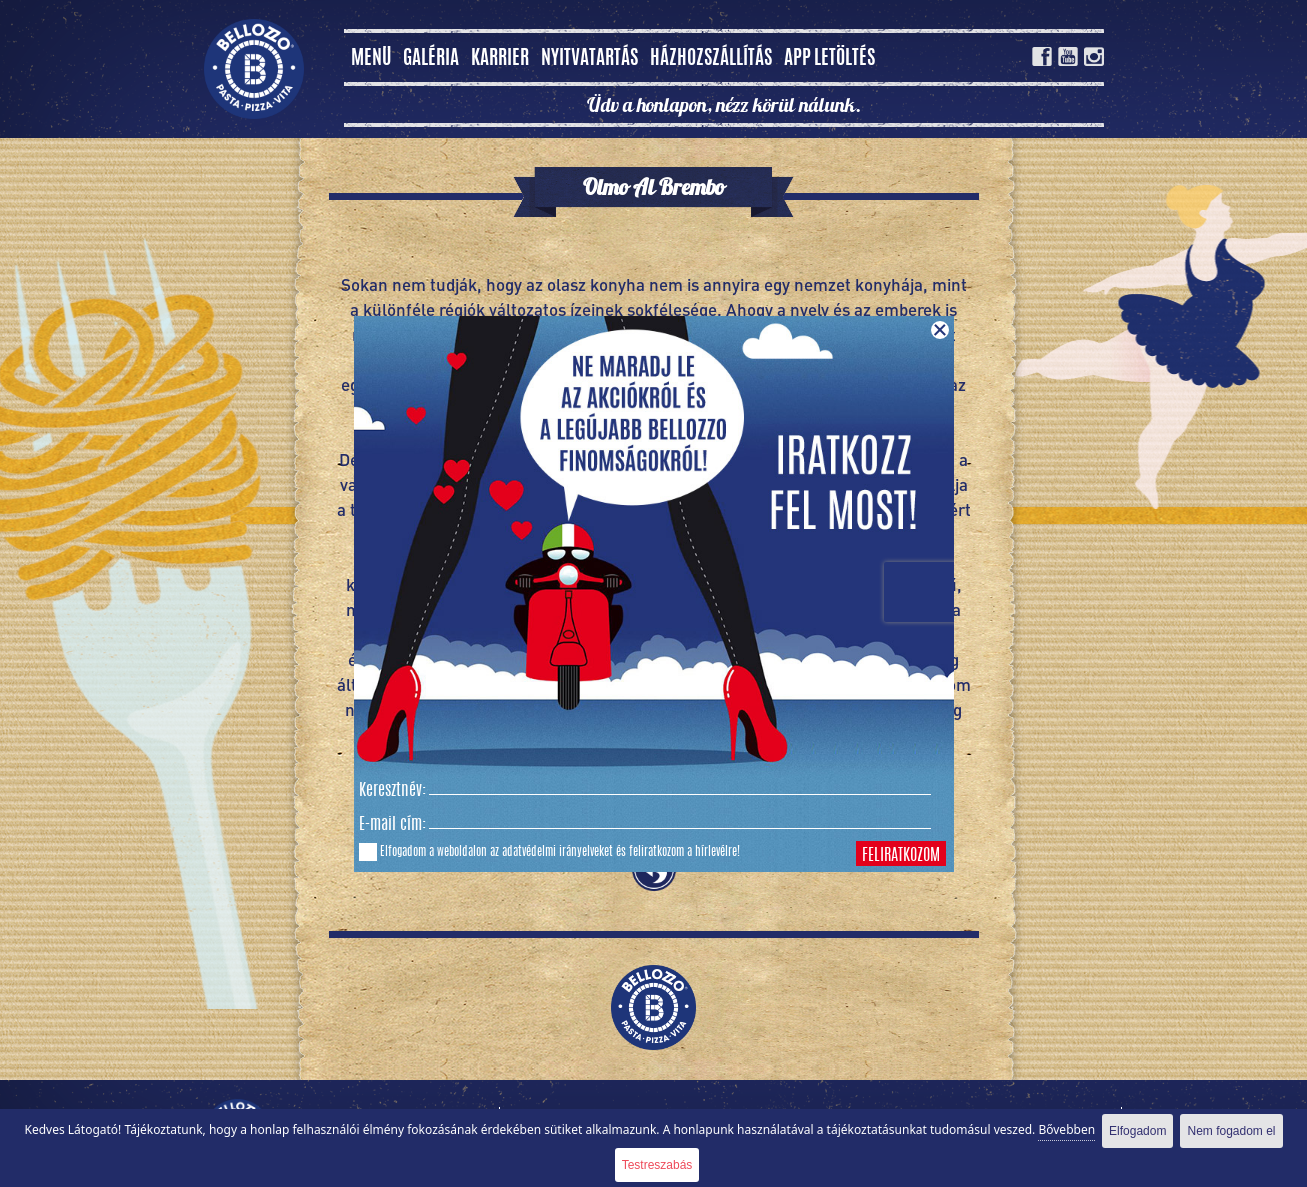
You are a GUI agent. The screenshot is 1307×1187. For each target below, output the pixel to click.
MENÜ (371, 59)
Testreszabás (657, 1165)
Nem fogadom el (1231, 1131)
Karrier (500, 59)
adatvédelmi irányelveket (557, 852)
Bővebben (1066, 1129)
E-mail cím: (392, 825)
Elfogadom (1137, 1131)
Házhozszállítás (711, 59)
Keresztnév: (392, 791)
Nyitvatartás (589, 59)
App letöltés (829, 59)
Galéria (431, 59)
